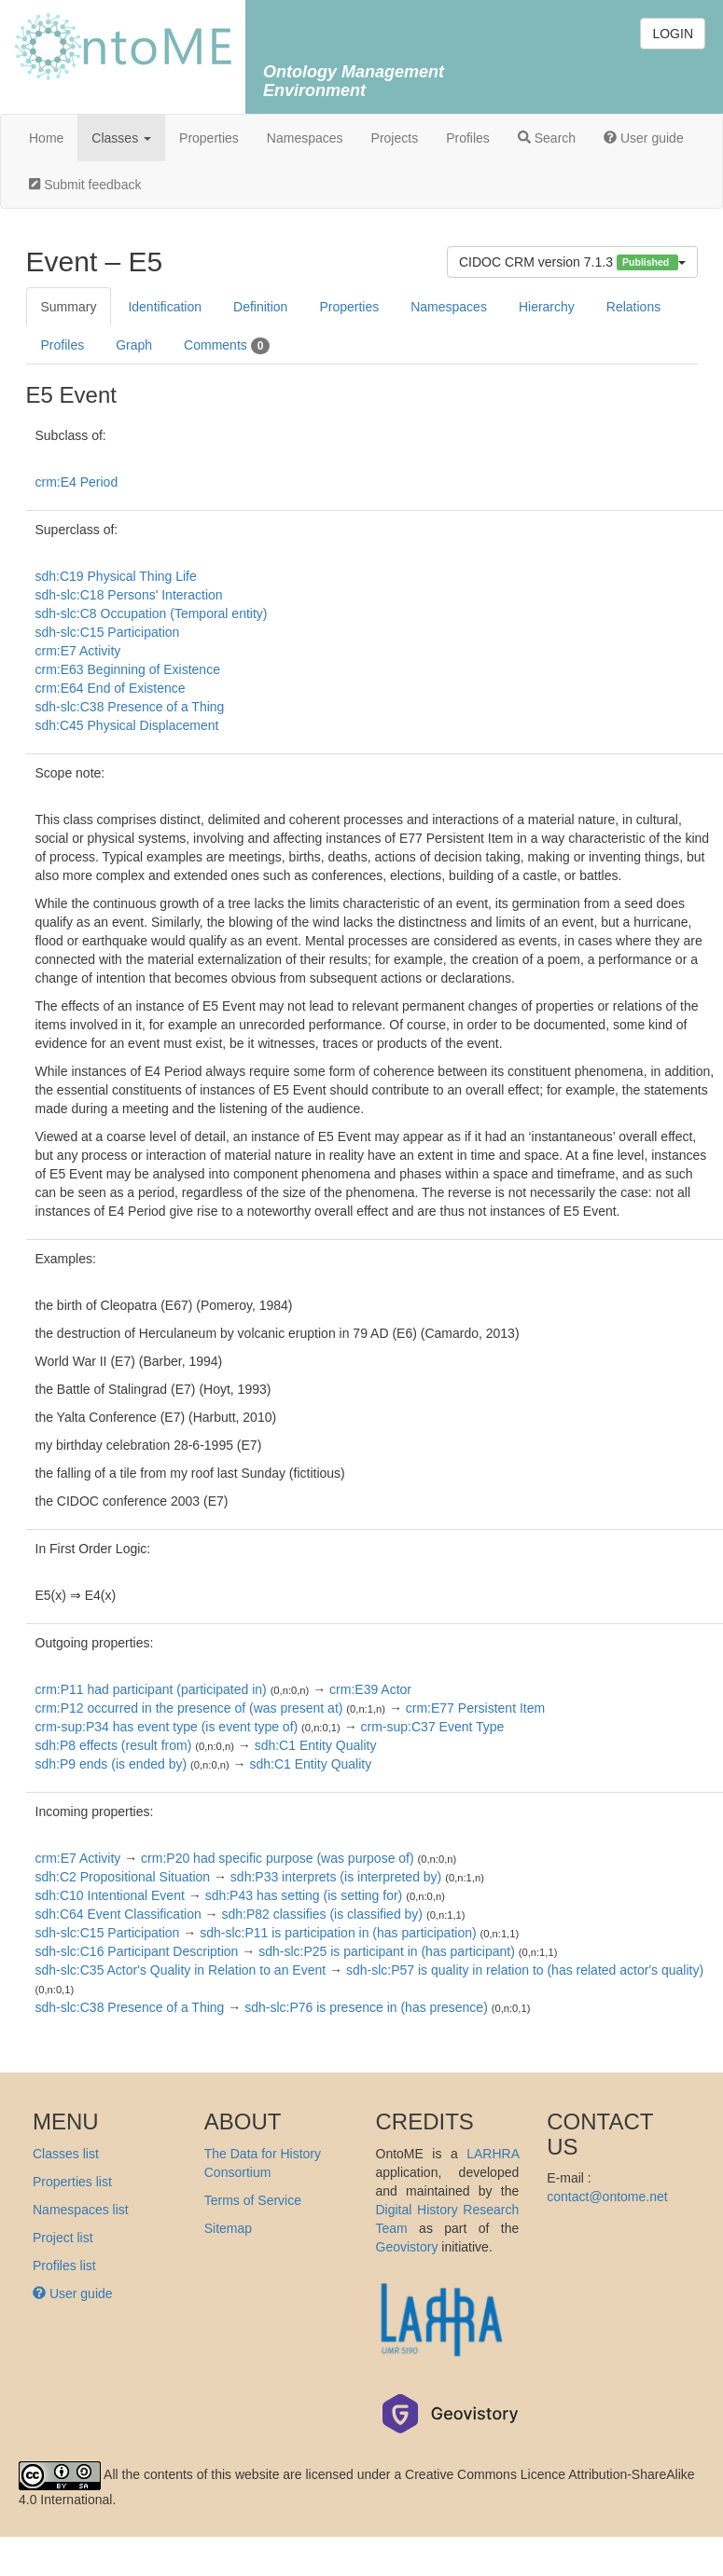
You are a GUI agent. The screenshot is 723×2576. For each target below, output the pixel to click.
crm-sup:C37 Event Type (433, 1726)
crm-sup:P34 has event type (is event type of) (167, 1726)
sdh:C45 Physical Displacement (127, 725)
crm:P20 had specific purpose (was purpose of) (277, 1858)
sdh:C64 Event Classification (118, 1914)
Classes (121, 138)
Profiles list (64, 2265)
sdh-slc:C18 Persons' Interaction (129, 594)
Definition (260, 306)
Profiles (468, 138)
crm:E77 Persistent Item (475, 1708)
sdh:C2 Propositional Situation (123, 1876)
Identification (165, 306)
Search (547, 138)
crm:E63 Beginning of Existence (127, 669)
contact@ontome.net (607, 2196)
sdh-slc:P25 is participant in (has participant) (386, 1951)
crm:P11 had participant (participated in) (151, 1689)
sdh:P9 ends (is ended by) (111, 1763)
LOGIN (672, 33)
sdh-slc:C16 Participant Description (137, 1951)
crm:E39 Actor (370, 1689)
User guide (644, 138)
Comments (227, 345)
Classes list (66, 2153)
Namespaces (305, 138)
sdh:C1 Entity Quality (316, 1745)
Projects (395, 138)
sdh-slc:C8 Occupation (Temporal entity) (151, 613)
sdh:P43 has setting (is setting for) (304, 1895)
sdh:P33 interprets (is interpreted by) (335, 1876)
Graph (134, 344)
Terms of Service (252, 2200)
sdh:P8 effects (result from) (113, 1745)
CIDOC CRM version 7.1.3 (572, 262)
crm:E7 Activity (78, 650)
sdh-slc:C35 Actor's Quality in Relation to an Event (181, 1970)
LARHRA (492, 2153)
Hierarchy (547, 306)
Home (46, 138)
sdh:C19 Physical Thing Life (116, 576)
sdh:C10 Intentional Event (110, 1895)
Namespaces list (81, 2209)
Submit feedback (85, 184)
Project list (63, 2237)
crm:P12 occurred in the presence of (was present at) (189, 1708)
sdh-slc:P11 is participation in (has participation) (338, 1932)
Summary (69, 306)
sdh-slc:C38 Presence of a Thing (130, 706)
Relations (633, 306)
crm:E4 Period (76, 482)
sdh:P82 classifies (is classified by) (322, 1914)
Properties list (72, 2181)
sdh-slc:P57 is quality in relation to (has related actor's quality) (524, 1970)
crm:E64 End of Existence (110, 688)
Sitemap (228, 2228)
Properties (209, 138)
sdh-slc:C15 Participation (107, 632)
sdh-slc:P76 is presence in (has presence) (366, 2007)
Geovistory (407, 2246)
